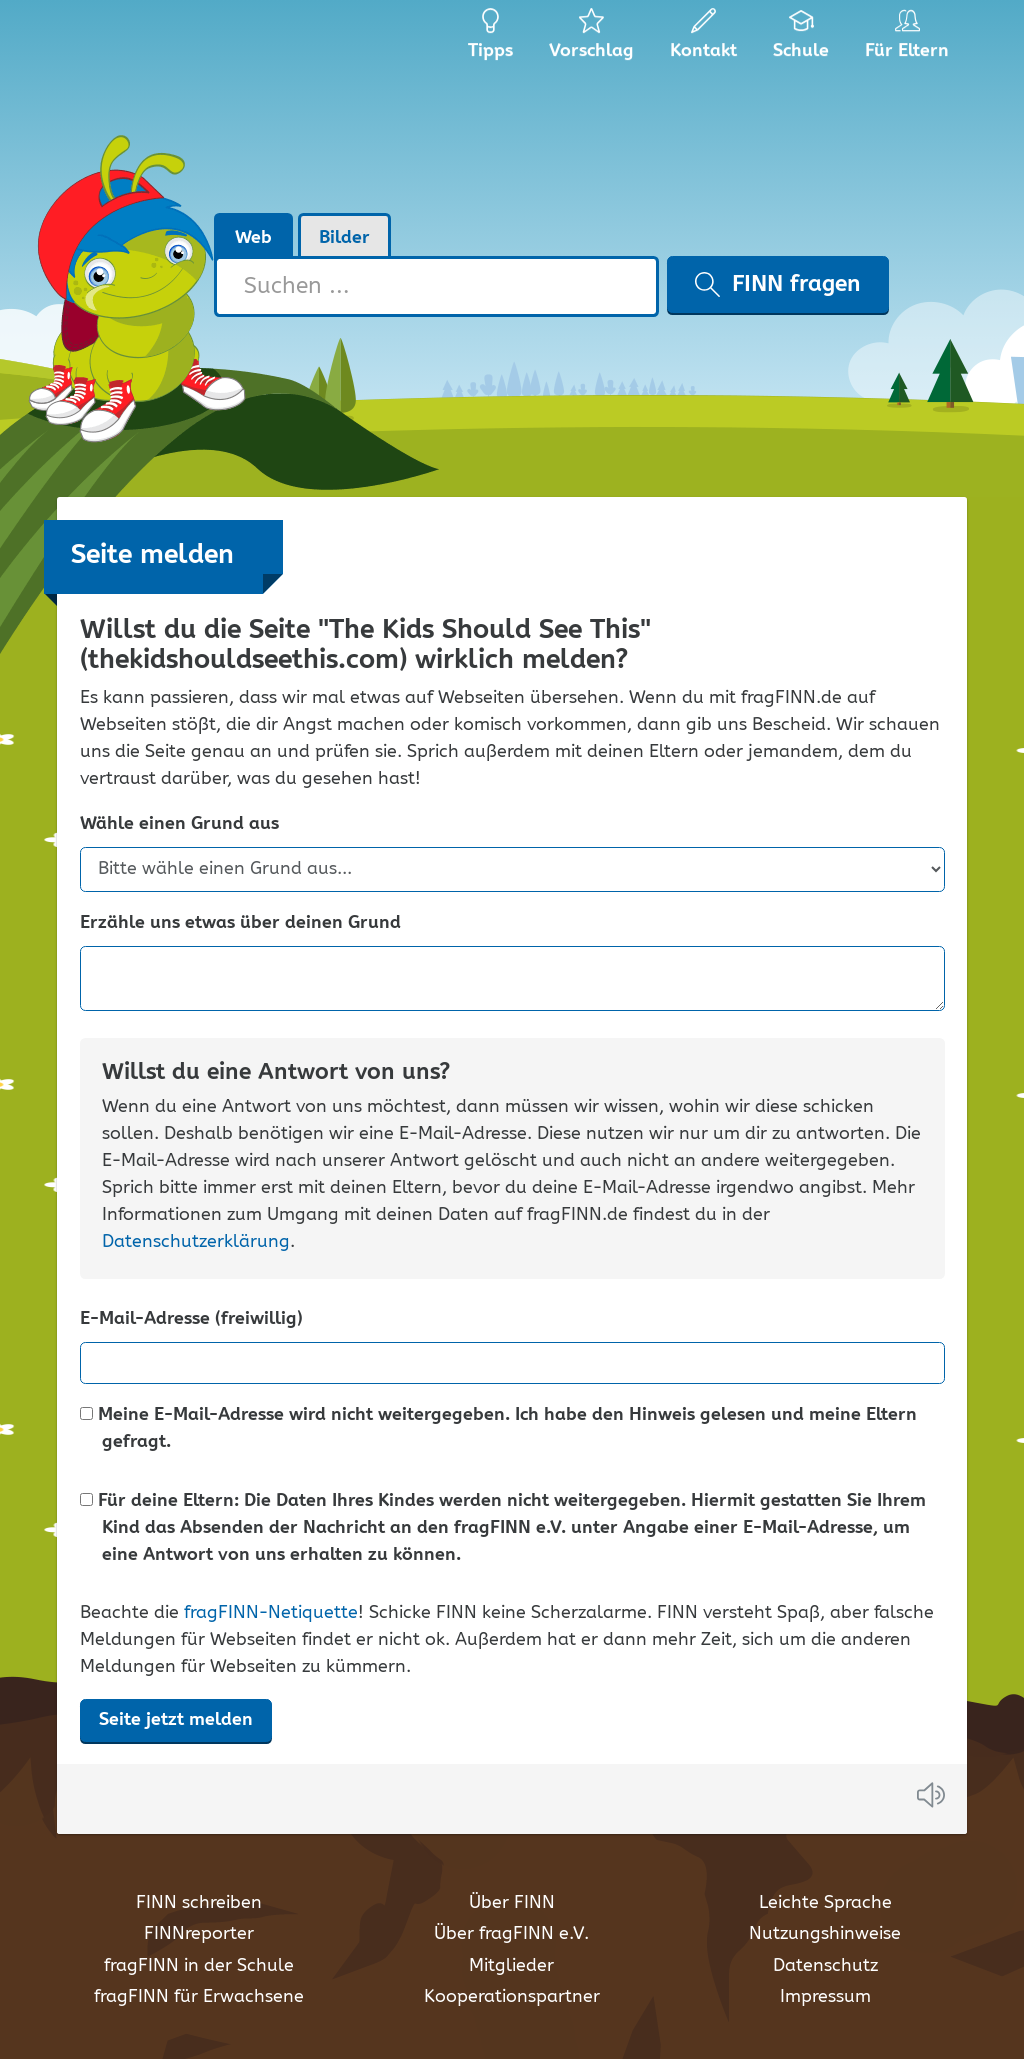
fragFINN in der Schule (199, 1966)
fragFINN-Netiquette (271, 1613)
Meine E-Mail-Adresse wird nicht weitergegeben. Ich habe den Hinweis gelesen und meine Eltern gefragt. (498, 1429)
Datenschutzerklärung (196, 1242)
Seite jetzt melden (176, 1720)
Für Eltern (910, 40)
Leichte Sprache (825, 1903)
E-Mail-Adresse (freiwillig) (191, 1319)
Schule (801, 40)
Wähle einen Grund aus (179, 824)
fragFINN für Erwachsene (199, 1997)
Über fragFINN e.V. (511, 1934)
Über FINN (512, 1903)
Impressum (825, 1997)
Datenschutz (825, 1966)
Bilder (344, 238)
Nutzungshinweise (825, 1934)
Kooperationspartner (512, 1997)
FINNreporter (199, 1934)
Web (253, 238)
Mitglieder (511, 1966)
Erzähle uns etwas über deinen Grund (240, 923)
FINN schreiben (199, 1903)
